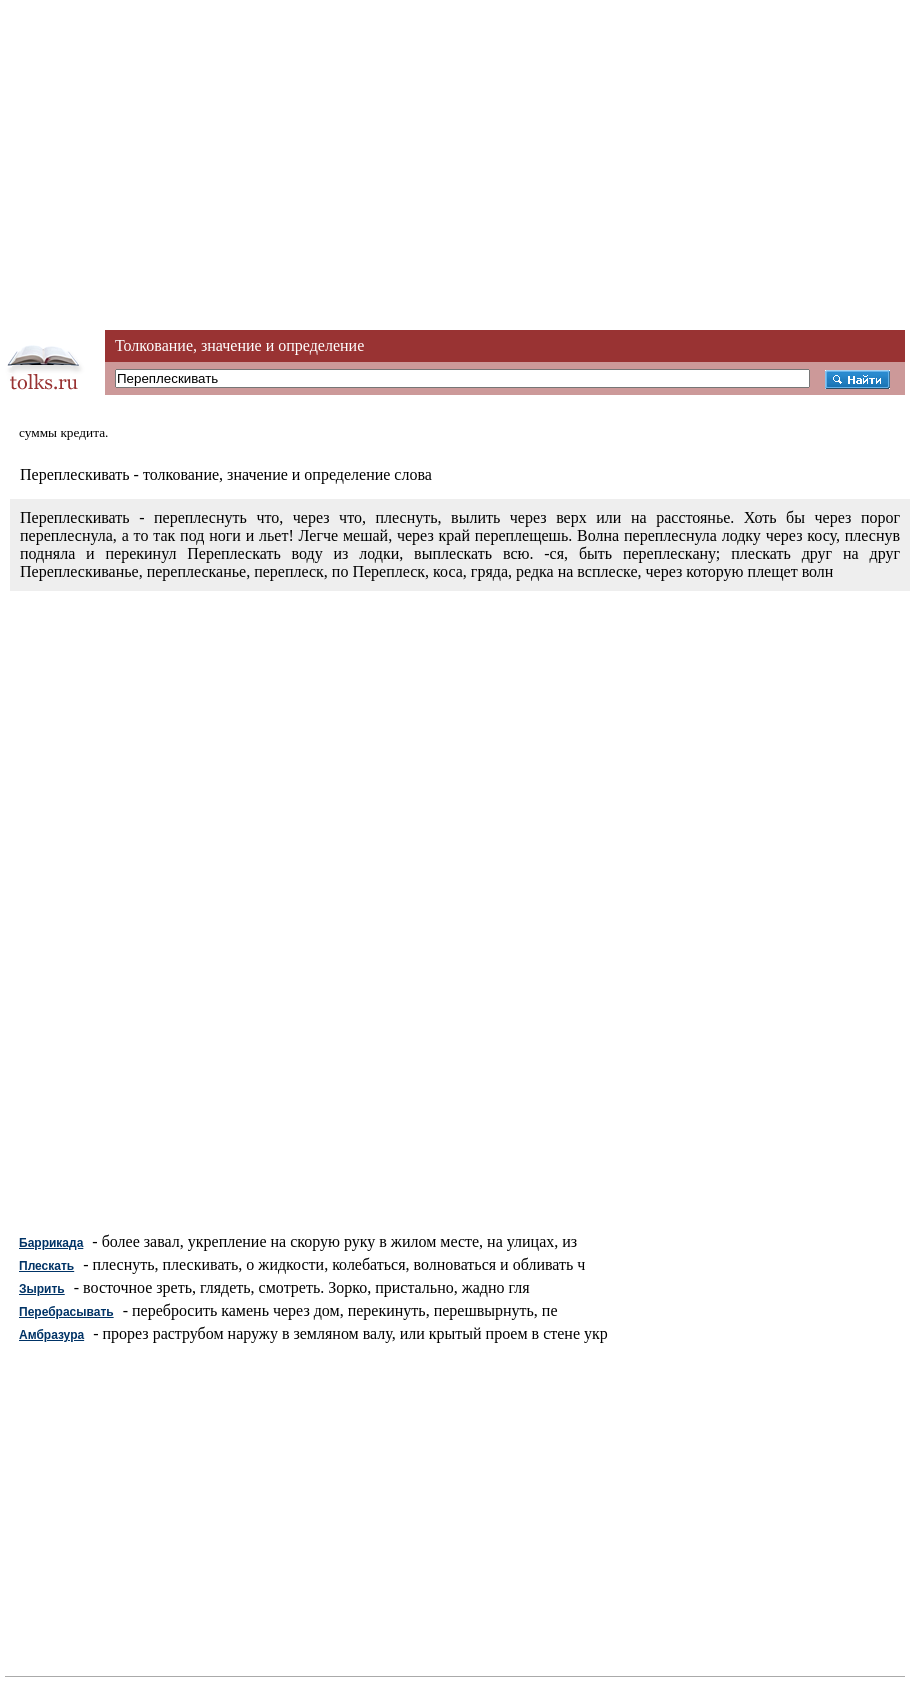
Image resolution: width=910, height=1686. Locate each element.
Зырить (42, 1289)
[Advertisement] (455, 140)
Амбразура (51, 1335)
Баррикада (51, 1243)
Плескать (46, 1266)
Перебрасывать (66, 1312)
